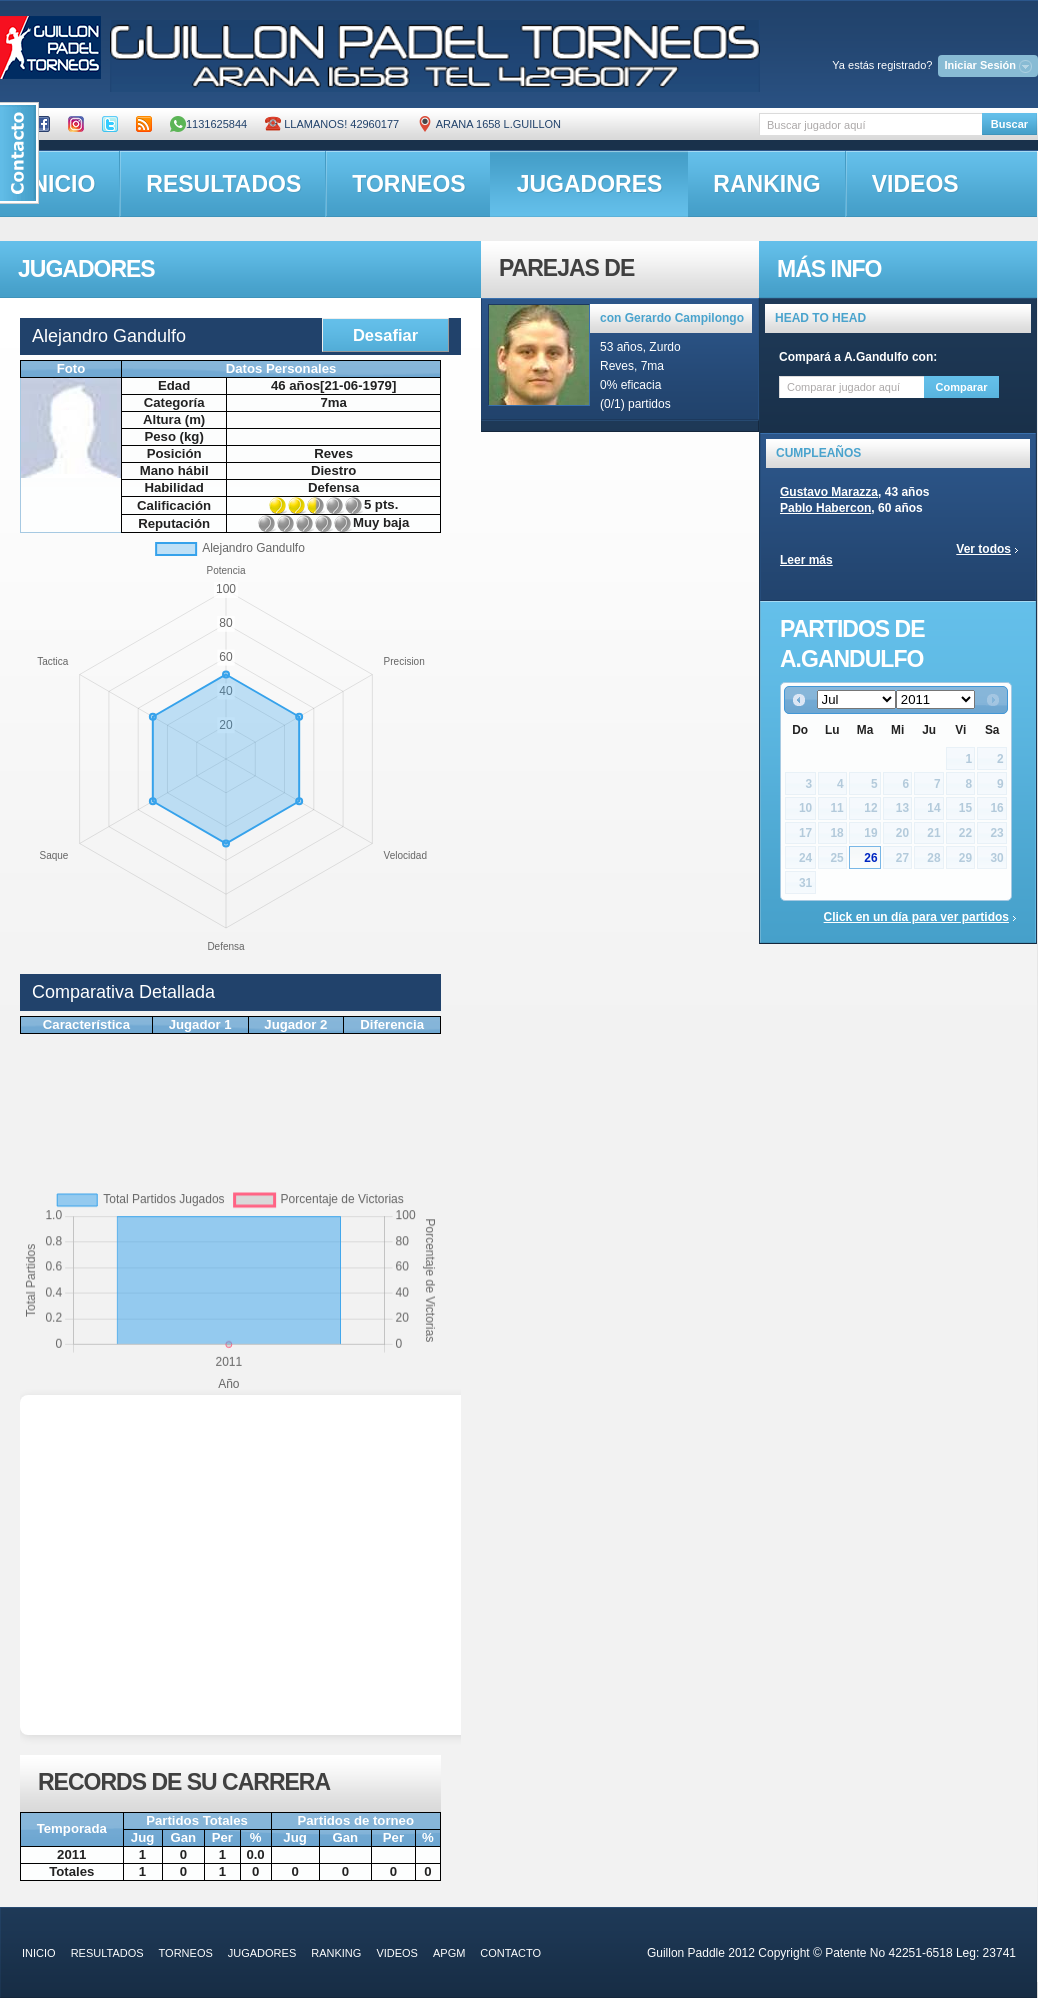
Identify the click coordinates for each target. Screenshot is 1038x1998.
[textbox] (870, 124)
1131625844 (208, 124)
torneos (408, 184)
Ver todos (983, 549)
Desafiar (385, 335)
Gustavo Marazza (829, 492)
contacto (510, 1953)
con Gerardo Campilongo (672, 318)
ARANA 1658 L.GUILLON (489, 124)
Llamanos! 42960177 (332, 124)
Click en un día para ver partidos (916, 917)
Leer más (806, 560)
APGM (449, 1953)
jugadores (590, 184)
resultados (223, 184)
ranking (766, 184)
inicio (39, 1953)
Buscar (1009, 124)
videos (915, 184)
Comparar (962, 387)
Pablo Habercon (825, 508)
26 (870, 858)
